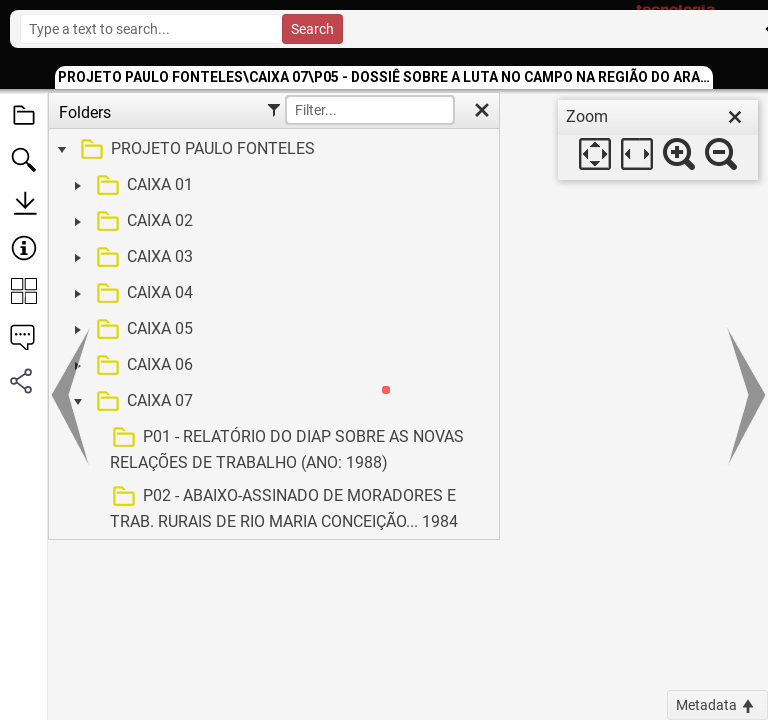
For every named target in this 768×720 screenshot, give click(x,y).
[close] (735, 117)
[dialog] (658, 140)
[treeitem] (271, 150)
